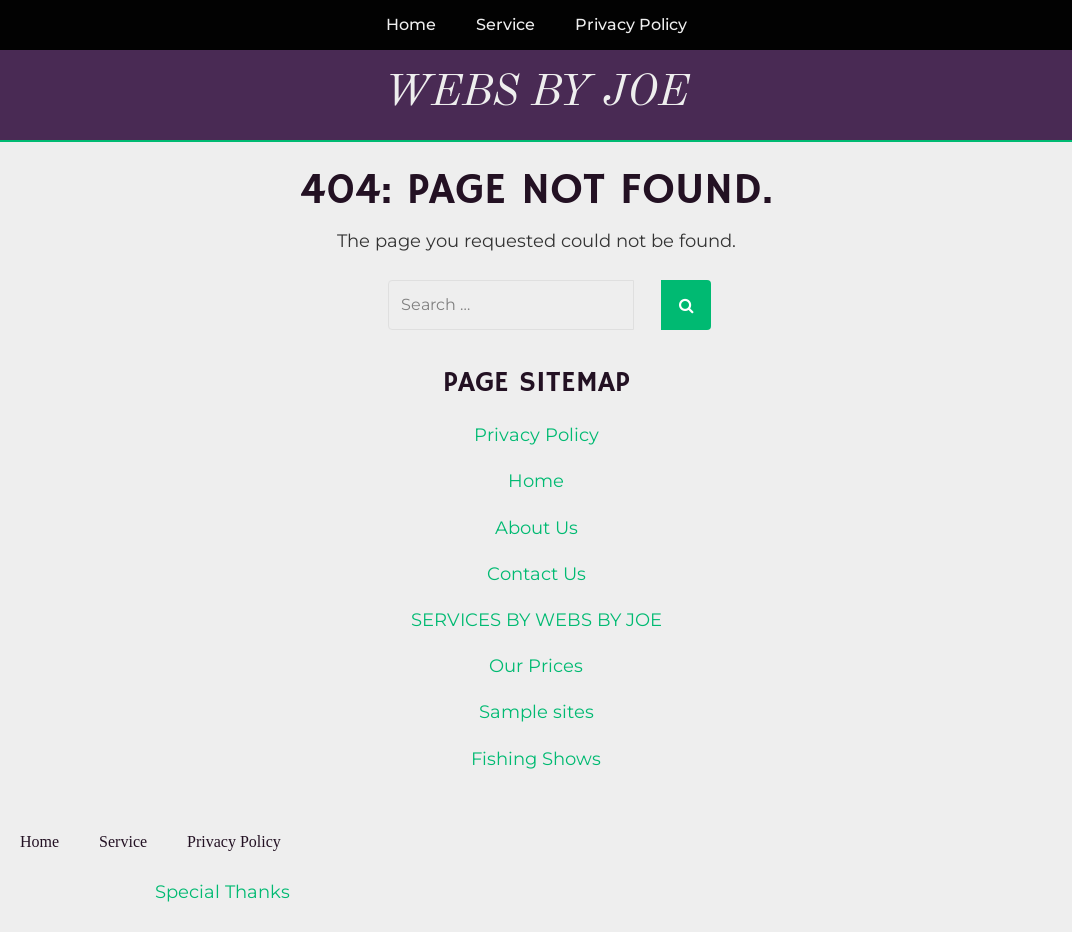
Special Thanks (222, 892)
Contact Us (536, 574)
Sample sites (536, 712)
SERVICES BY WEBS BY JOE (536, 620)
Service (505, 24)
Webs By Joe (536, 93)
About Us (536, 528)
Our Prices (536, 666)
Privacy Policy (631, 24)
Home (411, 24)
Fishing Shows (536, 759)
